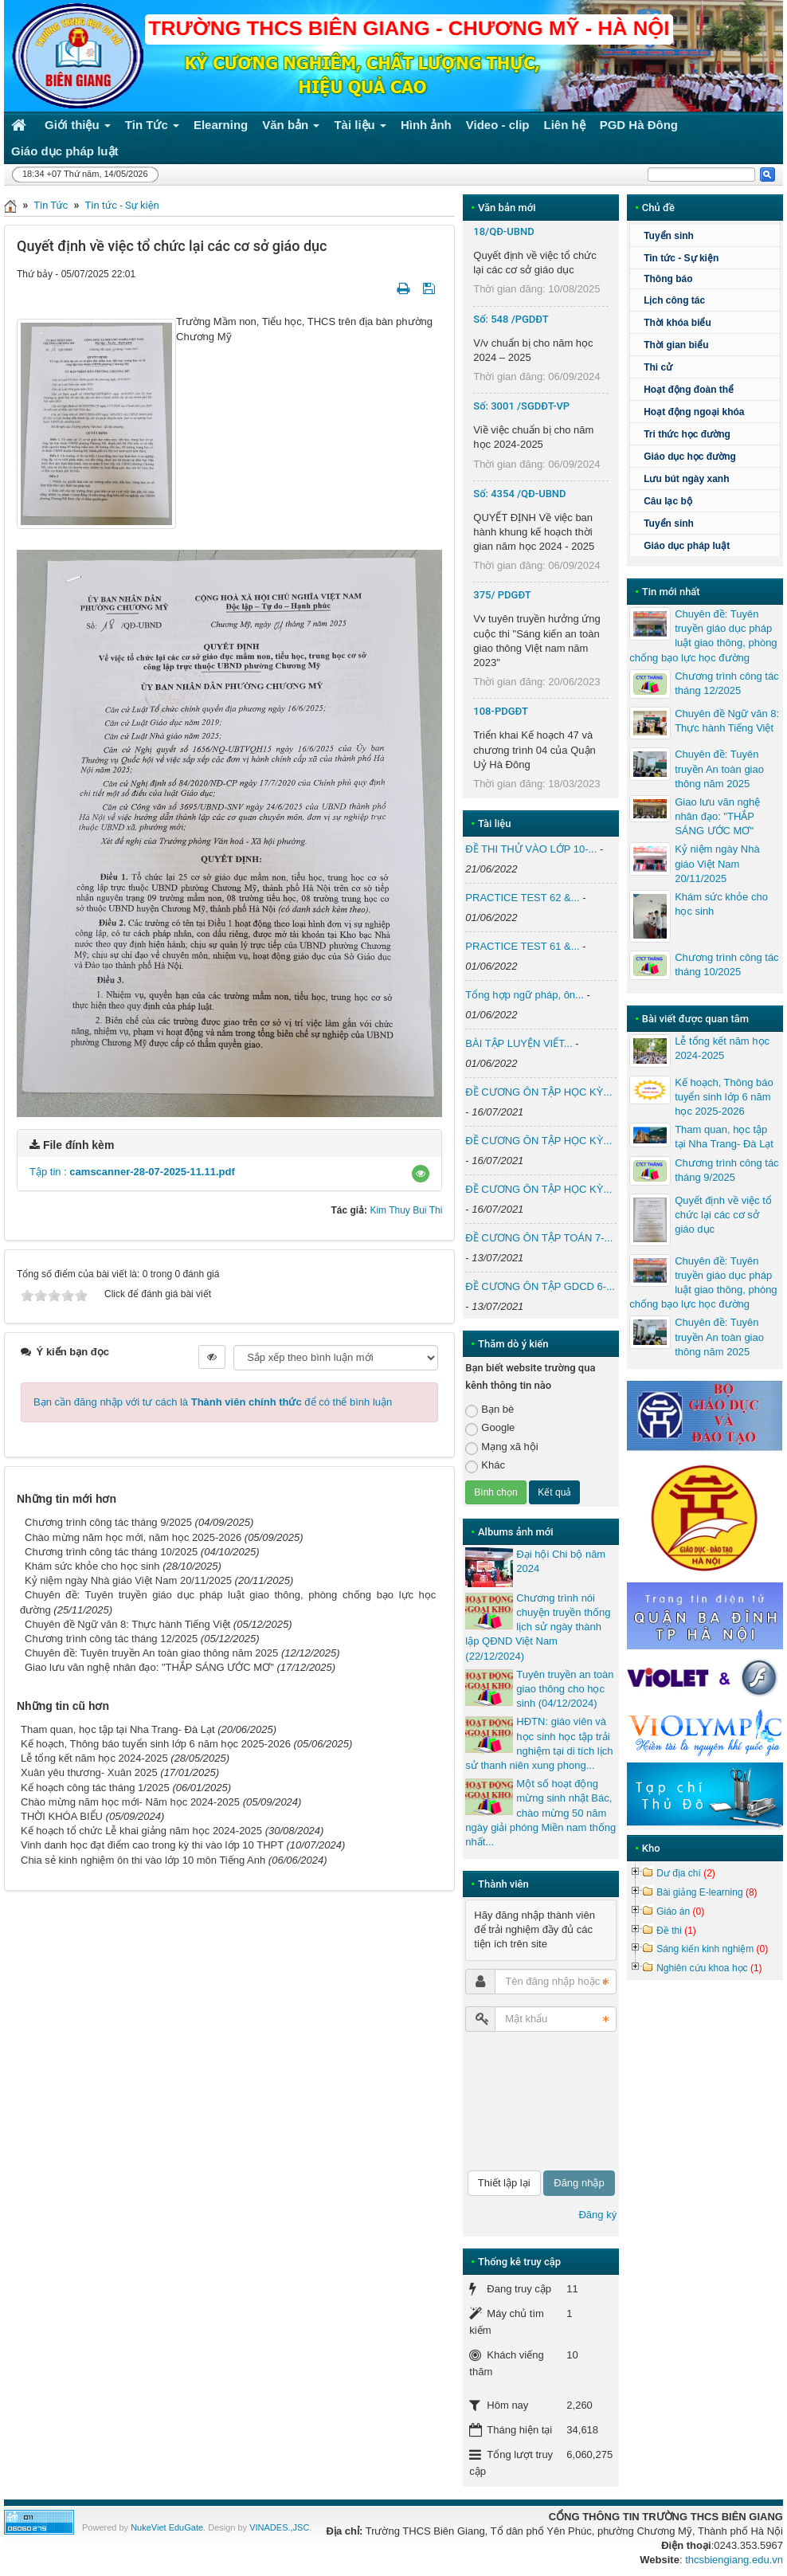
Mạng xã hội (501, 1447)
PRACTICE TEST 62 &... (522, 898)
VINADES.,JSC (279, 2527)
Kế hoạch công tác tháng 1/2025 (95, 1788)
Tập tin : (132, 1172)
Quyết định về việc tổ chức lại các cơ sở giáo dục (723, 1214)
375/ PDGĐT (502, 595)
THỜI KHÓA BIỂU (62, 1816)
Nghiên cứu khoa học (709, 1968)
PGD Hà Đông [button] (639, 124)
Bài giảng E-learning (706, 1892)
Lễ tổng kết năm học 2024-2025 (94, 1758)
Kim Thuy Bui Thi (406, 1210)
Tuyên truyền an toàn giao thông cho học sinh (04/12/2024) (564, 1688)
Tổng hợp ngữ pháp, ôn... (524, 995)
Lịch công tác (674, 300)
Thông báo (668, 278)
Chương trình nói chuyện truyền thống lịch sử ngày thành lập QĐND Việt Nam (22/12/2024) (537, 1627)
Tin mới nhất (671, 592)
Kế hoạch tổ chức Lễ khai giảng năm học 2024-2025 (141, 1831)
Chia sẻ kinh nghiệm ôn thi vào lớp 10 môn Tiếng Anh (143, 1860)
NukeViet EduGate (167, 2527)
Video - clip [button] (498, 124)
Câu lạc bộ (668, 501)
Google (490, 1428)
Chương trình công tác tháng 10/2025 (111, 1552)
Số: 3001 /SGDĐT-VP (521, 406)
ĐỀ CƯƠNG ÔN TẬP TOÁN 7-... (539, 1238)
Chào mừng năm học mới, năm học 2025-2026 (133, 1537)
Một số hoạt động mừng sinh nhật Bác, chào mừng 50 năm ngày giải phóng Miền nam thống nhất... (540, 1813)
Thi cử (658, 367)
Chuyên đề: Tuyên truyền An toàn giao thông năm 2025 (151, 1653)
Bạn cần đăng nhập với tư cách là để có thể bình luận (212, 1402)
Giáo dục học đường (690, 456)
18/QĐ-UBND (503, 231)
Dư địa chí (685, 1873)
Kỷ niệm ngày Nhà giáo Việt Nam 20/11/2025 (128, 1580)
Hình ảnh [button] (426, 124)
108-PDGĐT (500, 711)
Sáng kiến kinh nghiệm (712, 1949)
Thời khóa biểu (677, 322)
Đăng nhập (579, 2183)
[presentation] (530, 2101)
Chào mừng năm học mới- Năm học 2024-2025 (130, 1802)
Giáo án (680, 1911)
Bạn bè (489, 1410)
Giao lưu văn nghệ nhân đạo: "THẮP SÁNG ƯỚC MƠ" (149, 1667)
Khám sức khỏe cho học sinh (92, 1566)
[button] (420, 1173)
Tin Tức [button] (152, 128)
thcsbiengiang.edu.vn (734, 2560)
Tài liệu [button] (360, 128)
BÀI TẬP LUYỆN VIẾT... (518, 1043)
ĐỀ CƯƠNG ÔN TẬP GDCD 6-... (540, 1286)
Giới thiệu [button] (78, 128)
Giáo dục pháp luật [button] (65, 151)
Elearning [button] (221, 124)
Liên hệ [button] (564, 124)
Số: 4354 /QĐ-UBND (519, 494)
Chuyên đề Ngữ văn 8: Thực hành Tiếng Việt (127, 1624)
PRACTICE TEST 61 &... (522, 946)
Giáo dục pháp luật (687, 545)
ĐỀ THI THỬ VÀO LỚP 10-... (531, 849)
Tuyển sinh (669, 235)
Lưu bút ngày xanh (686, 478)
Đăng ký (597, 2215)
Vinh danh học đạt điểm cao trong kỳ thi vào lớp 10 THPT (152, 1845)
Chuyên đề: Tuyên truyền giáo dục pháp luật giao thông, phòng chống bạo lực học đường (703, 636)
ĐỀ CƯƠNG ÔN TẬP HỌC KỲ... (538, 1092)
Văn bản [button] (290, 128)
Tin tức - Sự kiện (122, 205)
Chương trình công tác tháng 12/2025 (111, 1639)
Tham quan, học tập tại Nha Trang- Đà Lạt (118, 1729)
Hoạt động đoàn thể (689, 389)
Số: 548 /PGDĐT (510, 319)
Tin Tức (50, 205)
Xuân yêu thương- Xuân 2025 (89, 1772)
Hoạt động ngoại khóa (694, 412)
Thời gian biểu (676, 345)
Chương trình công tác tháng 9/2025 (108, 1522)
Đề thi (676, 1930)
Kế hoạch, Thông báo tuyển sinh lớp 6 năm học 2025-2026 (156, 1744)
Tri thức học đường (687, 434)
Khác (485, 1465)
